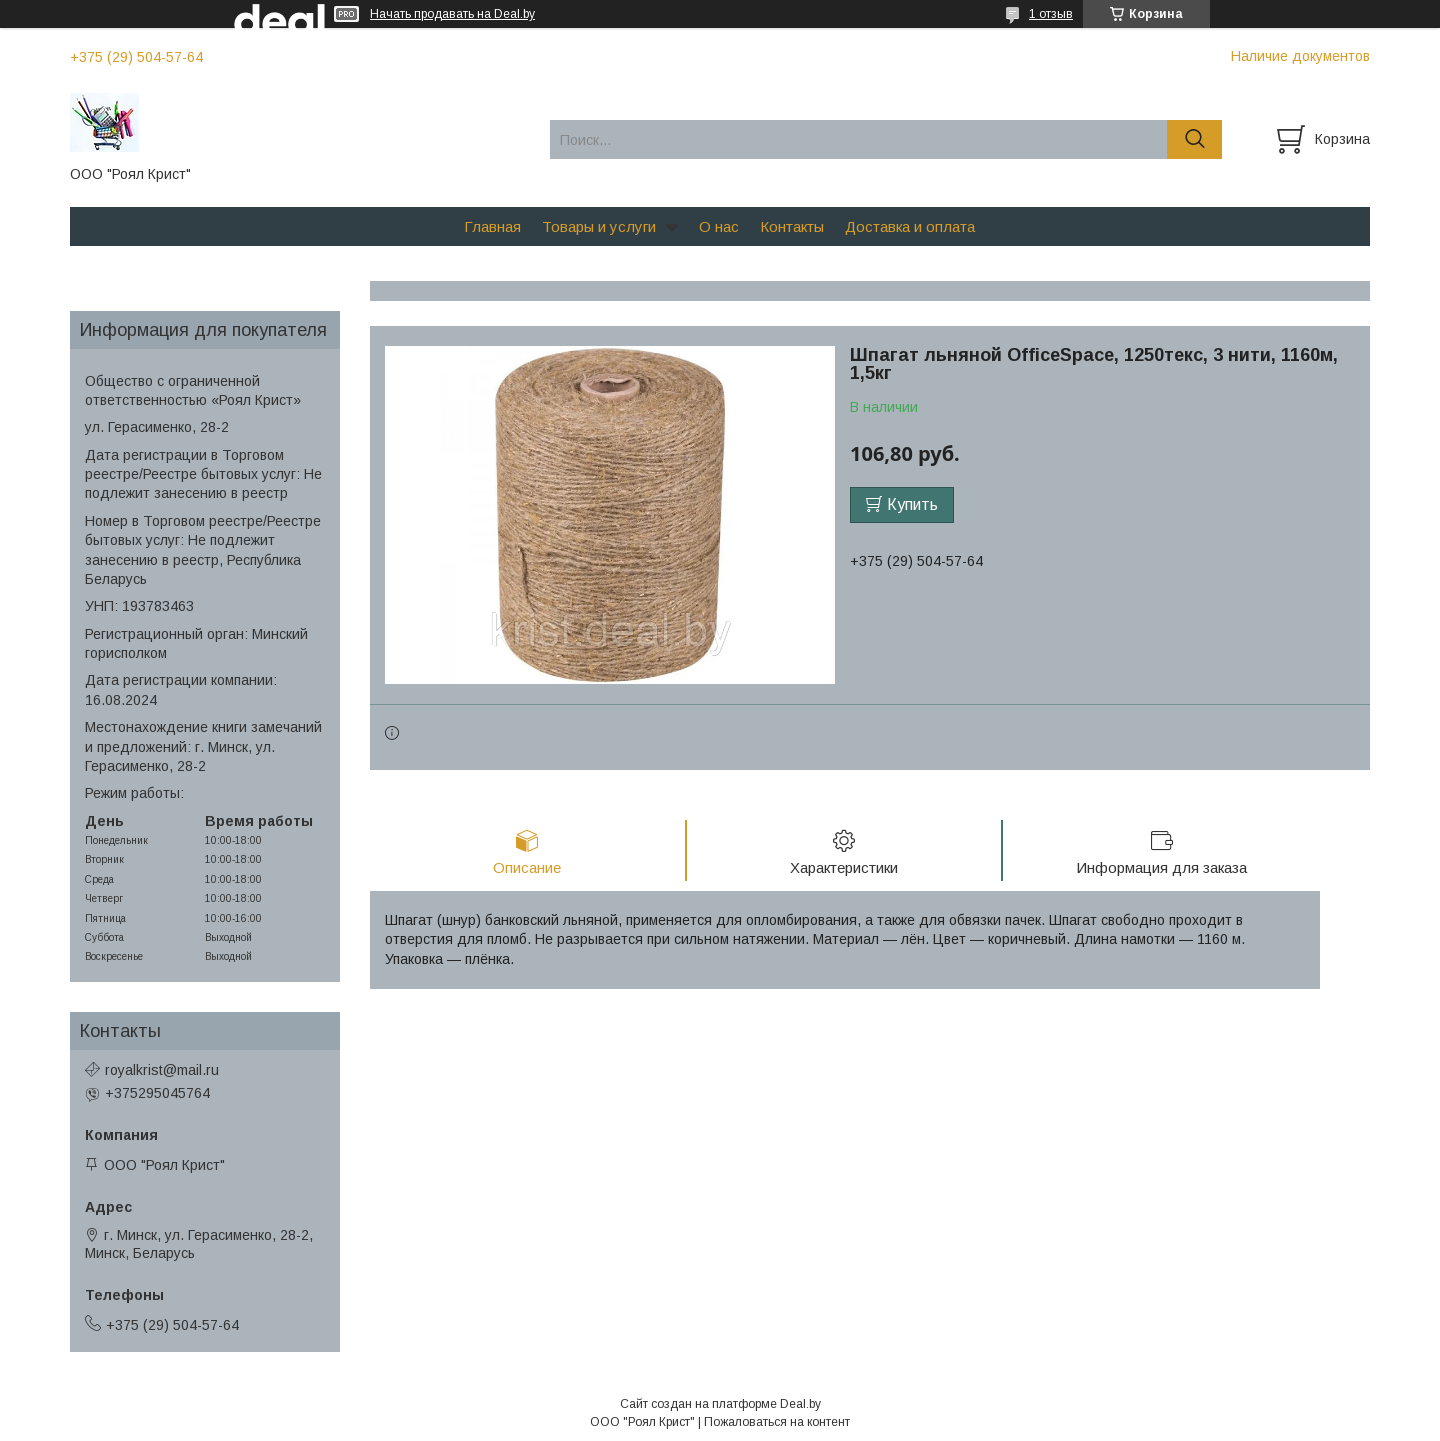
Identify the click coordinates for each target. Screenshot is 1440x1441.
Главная (492, 226)
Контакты (792, 226)
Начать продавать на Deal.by (452, 14)
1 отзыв (1051, 14)
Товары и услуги (599, 226)
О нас (719, 226)
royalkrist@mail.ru (162, 1070)
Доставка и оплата (910, 226)
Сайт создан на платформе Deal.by (720, 1404)
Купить (912, 504)
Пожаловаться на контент (777, 1422)
